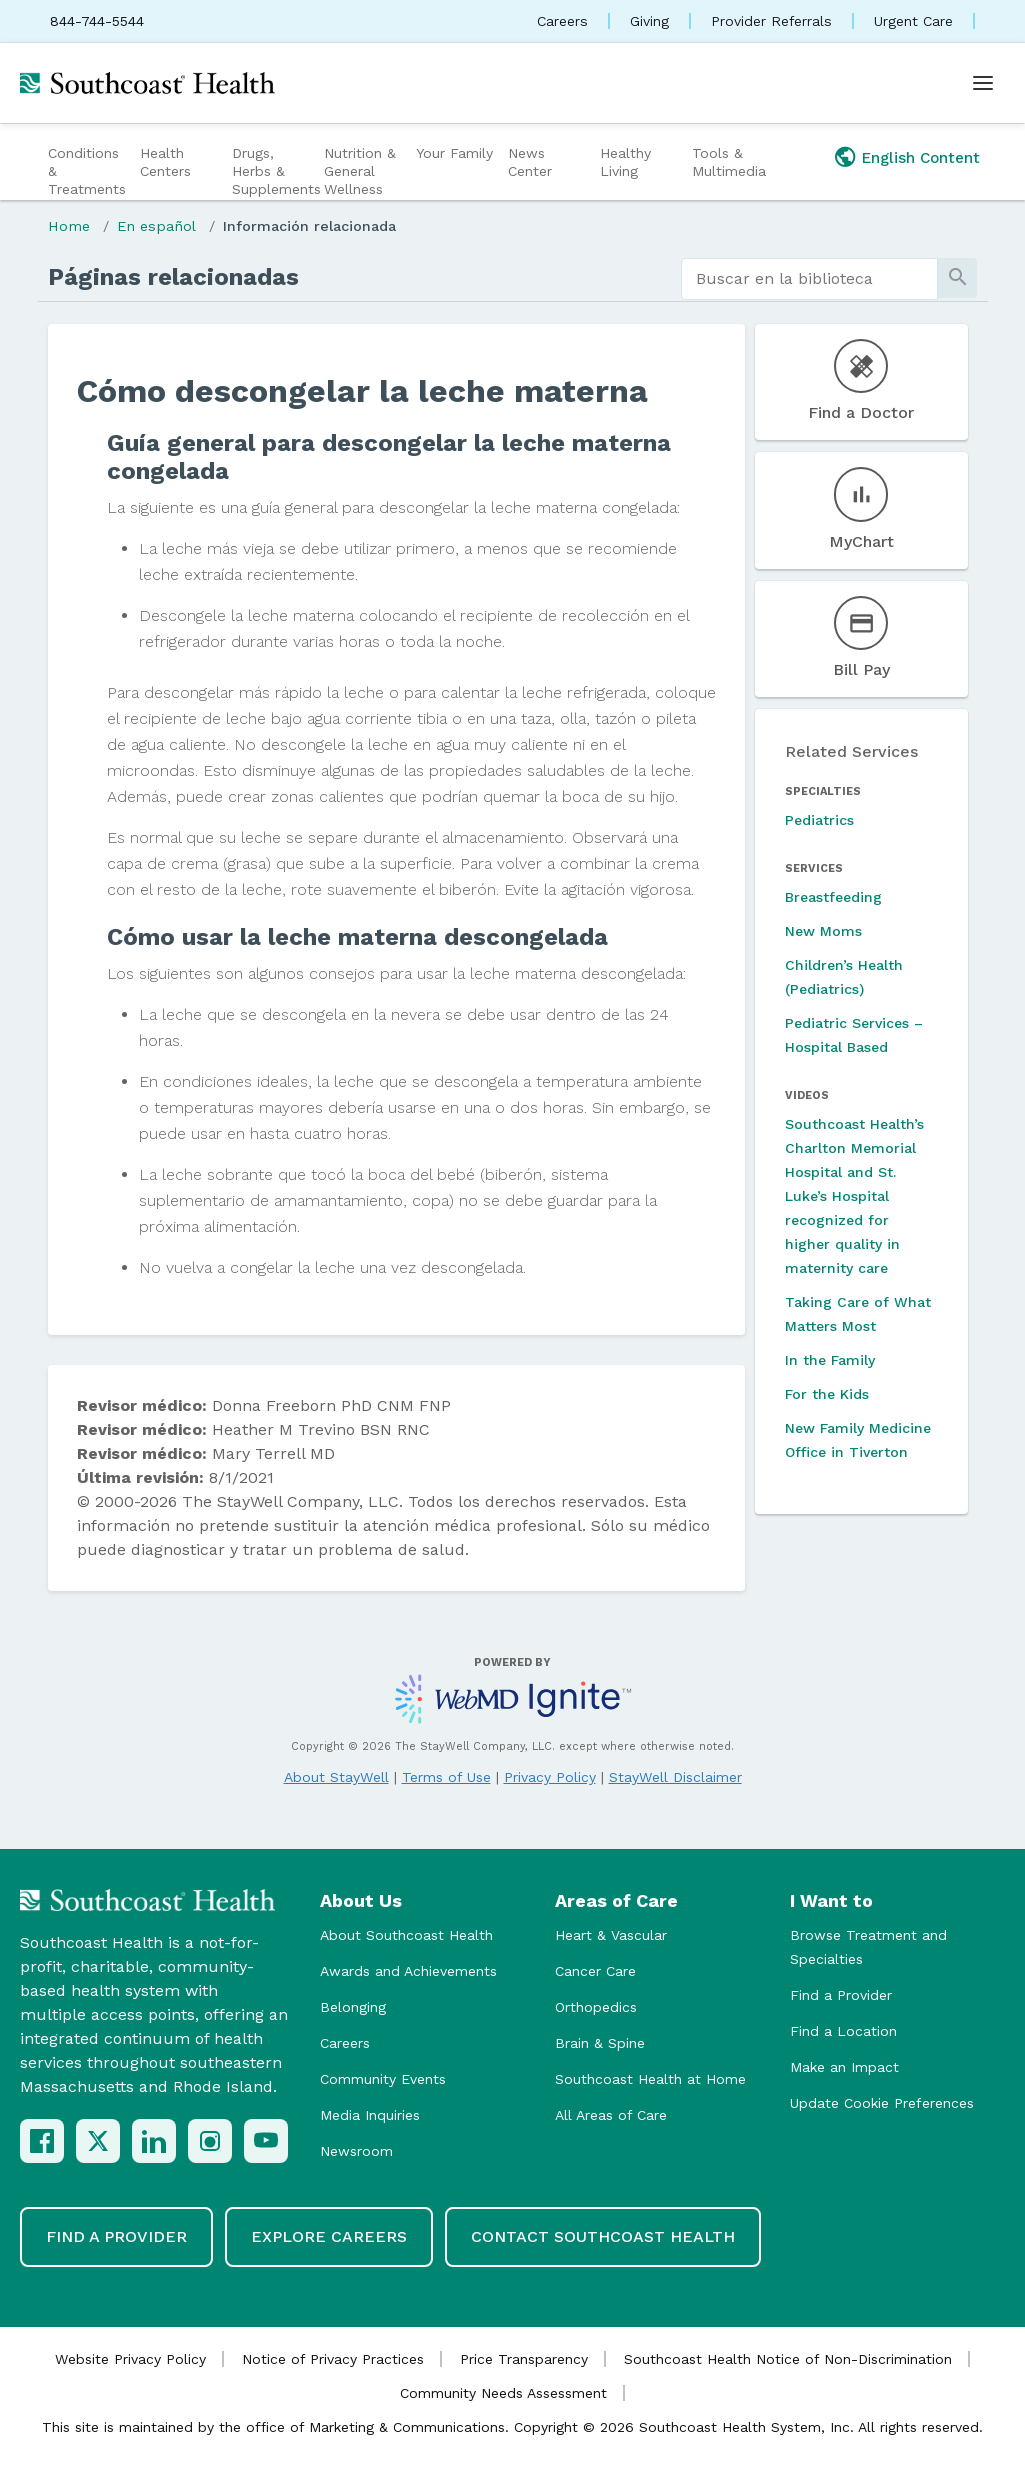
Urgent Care (913, 21)
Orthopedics (596, 2007)
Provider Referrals (771, 21)
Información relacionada (309, 226)
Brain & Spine (600, 2043)
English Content (921, 158)
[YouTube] (266, 2141)
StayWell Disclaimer (675, 1777)
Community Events (383, 2079)
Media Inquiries (370, 2115)
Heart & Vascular (611, 1935)
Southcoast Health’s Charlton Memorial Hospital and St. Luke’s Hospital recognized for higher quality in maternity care (854, 1196)
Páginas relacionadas (173, 277)
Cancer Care (595, 1971)
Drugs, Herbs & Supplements (275, 171)
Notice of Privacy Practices (333, 2359)
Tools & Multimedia (729, 162)
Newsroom (356, 2151)
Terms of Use (446, 1777)
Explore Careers (329, 2236)
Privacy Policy (550, 1777)
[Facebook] (42, 2141)
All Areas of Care (611, 2115)
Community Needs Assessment (503, 2393)
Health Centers (165, 162)
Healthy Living (625, 162)
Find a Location (843, 2031)
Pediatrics (819, 820)
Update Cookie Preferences (882, 2103)
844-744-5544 (97, 21)
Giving (649, 21)
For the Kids (827, 1394)
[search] (810, 279)
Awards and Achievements (408, 1971)
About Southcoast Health (406, 1935)
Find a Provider (841, 1995)
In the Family (830, 1360)
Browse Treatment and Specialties (868, 1947)
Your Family (454, 153)
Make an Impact (844, 2067)
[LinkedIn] (154, 2141)
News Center (530, 162)
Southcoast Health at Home (650, 2079)
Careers (562, 21)
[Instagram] (210, 2141)
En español (156, 226)
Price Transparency (524, 2359)
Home (69, 226)
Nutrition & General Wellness (360, 171)
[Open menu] (983, 83)
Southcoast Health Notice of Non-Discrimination (788, 2359)
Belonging (353, 2007)
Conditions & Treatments (87, 171)
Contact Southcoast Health (603, 2236)
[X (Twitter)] (98, 2141)
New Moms (823, 931)
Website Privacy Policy (130, 2359)
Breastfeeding (833, 897)
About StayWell (336, 1777)
